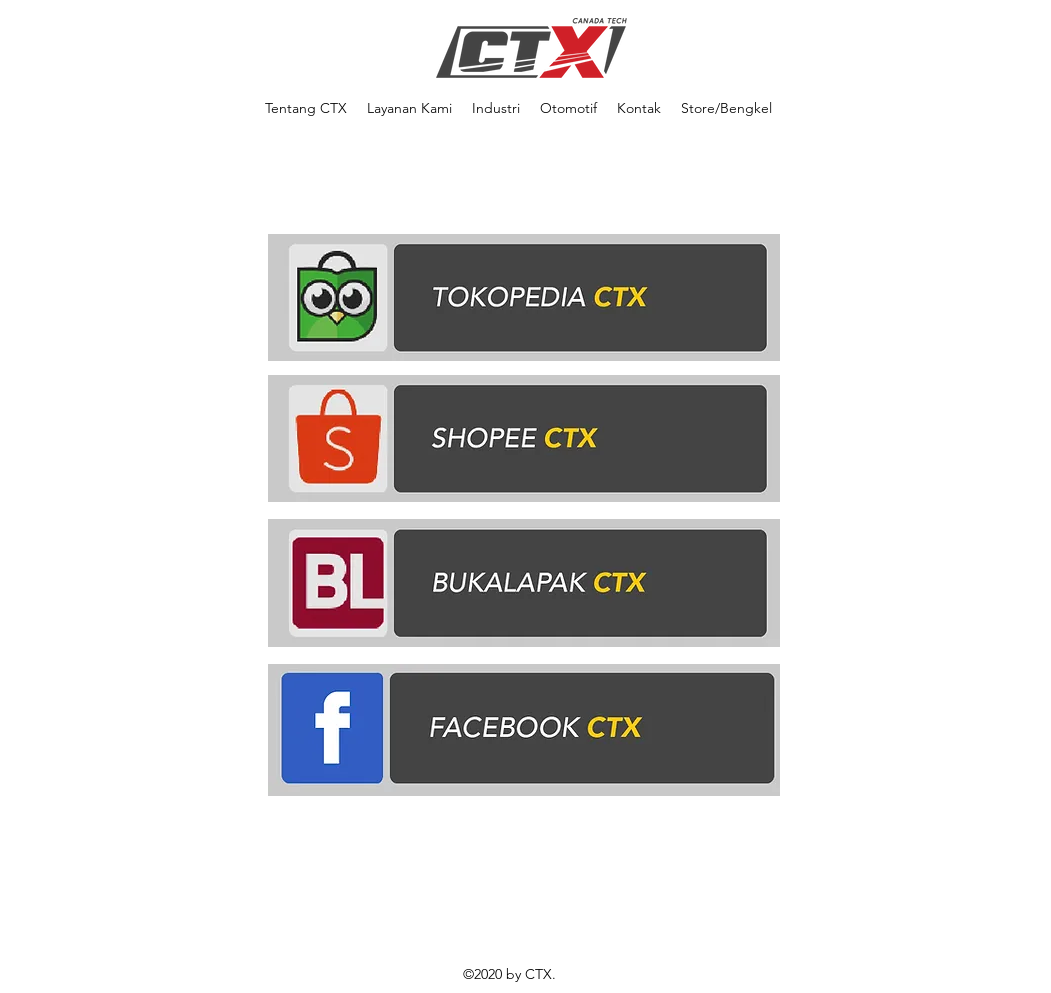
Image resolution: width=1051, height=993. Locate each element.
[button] (496, 108)
